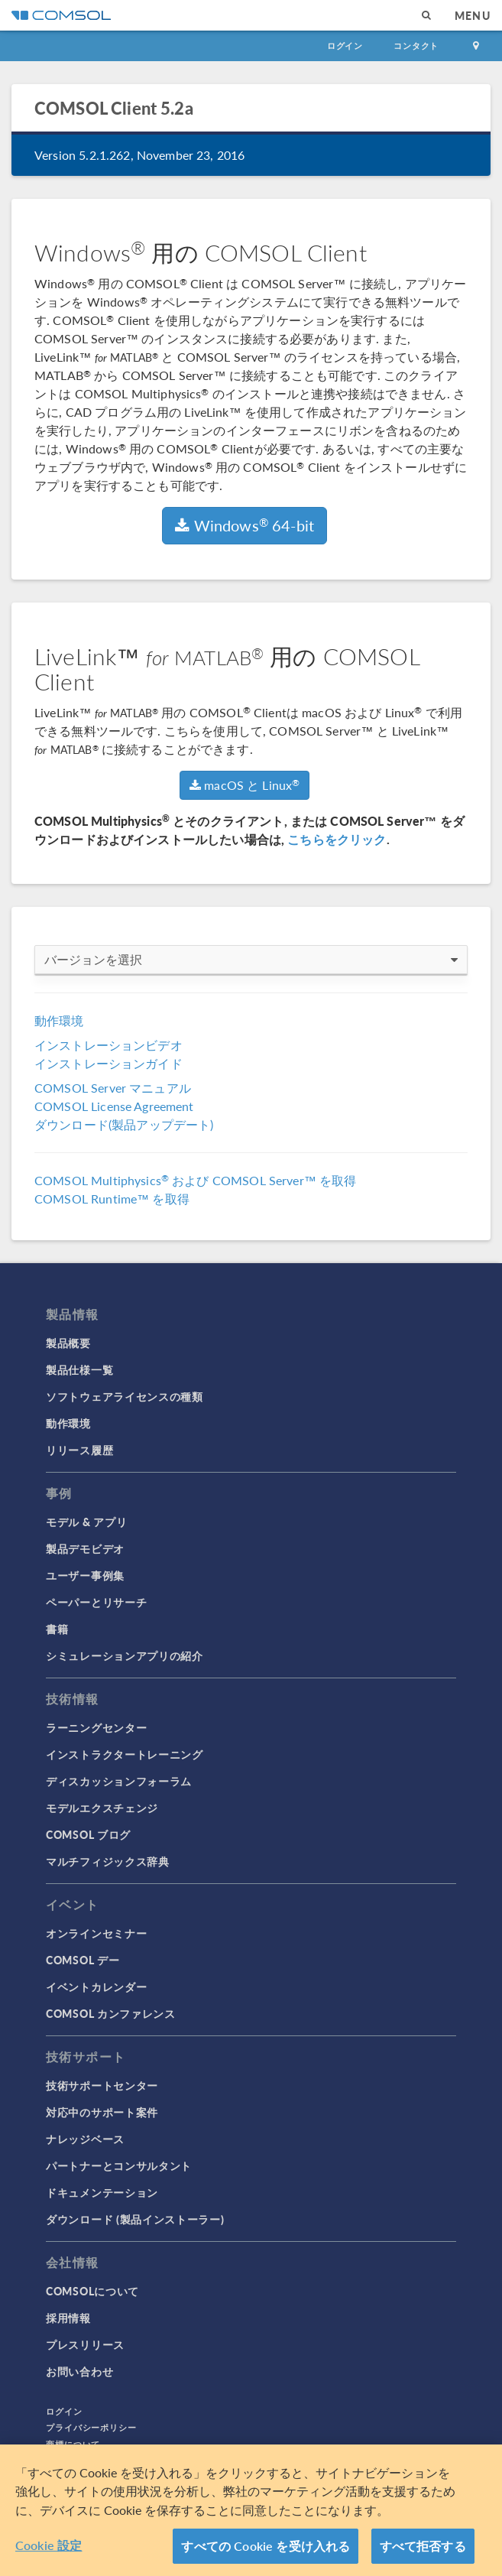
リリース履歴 (79, 1449)
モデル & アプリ (86, 1521)
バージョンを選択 (251, 959)
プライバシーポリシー (91, 2427)
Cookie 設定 (48, 2545)
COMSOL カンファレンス (111, 2013)
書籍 (57, 1628)
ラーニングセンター (96, 1727)
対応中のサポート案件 (102, 2112)
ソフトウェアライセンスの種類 (124, 1396)
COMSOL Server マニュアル (112, 1087)
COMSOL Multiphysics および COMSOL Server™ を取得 (195, 1180)
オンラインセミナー (96, 1933)
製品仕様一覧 (79, 1369)
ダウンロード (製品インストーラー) (135, 2219)
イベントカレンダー (96, 1986)
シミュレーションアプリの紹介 (124, 1655)
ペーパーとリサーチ (96, 1602)
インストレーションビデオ (108, 1045)
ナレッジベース (85, 2138)
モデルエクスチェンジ (102, 1807)
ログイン (345, 45)
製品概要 (68, 1342)
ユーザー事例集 (85, 1575)
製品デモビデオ (85, 1548)
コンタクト (416, 45)
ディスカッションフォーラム (119, 1780)
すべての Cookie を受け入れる (265, 2546)
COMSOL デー (82, 1959)
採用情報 (68, 2317)
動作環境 (59, 1020)
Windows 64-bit (244, 525)
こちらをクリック (336, 839)
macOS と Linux (244, 785)
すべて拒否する (423, 2546)
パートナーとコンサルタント (119, 2165)
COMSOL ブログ (88, 1834)
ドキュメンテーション (102, 2192)
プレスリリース (85, 2344)
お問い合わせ (79, 2371)
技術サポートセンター (102, 2085)
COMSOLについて (92, 2290)
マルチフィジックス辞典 (108, 1861)
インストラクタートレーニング (124, 1754)
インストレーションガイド (108, 1063)
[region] (251, 2510)
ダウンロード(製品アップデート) (123, 1124)
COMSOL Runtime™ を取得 (111, 1198)
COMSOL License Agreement (114, 1106)
